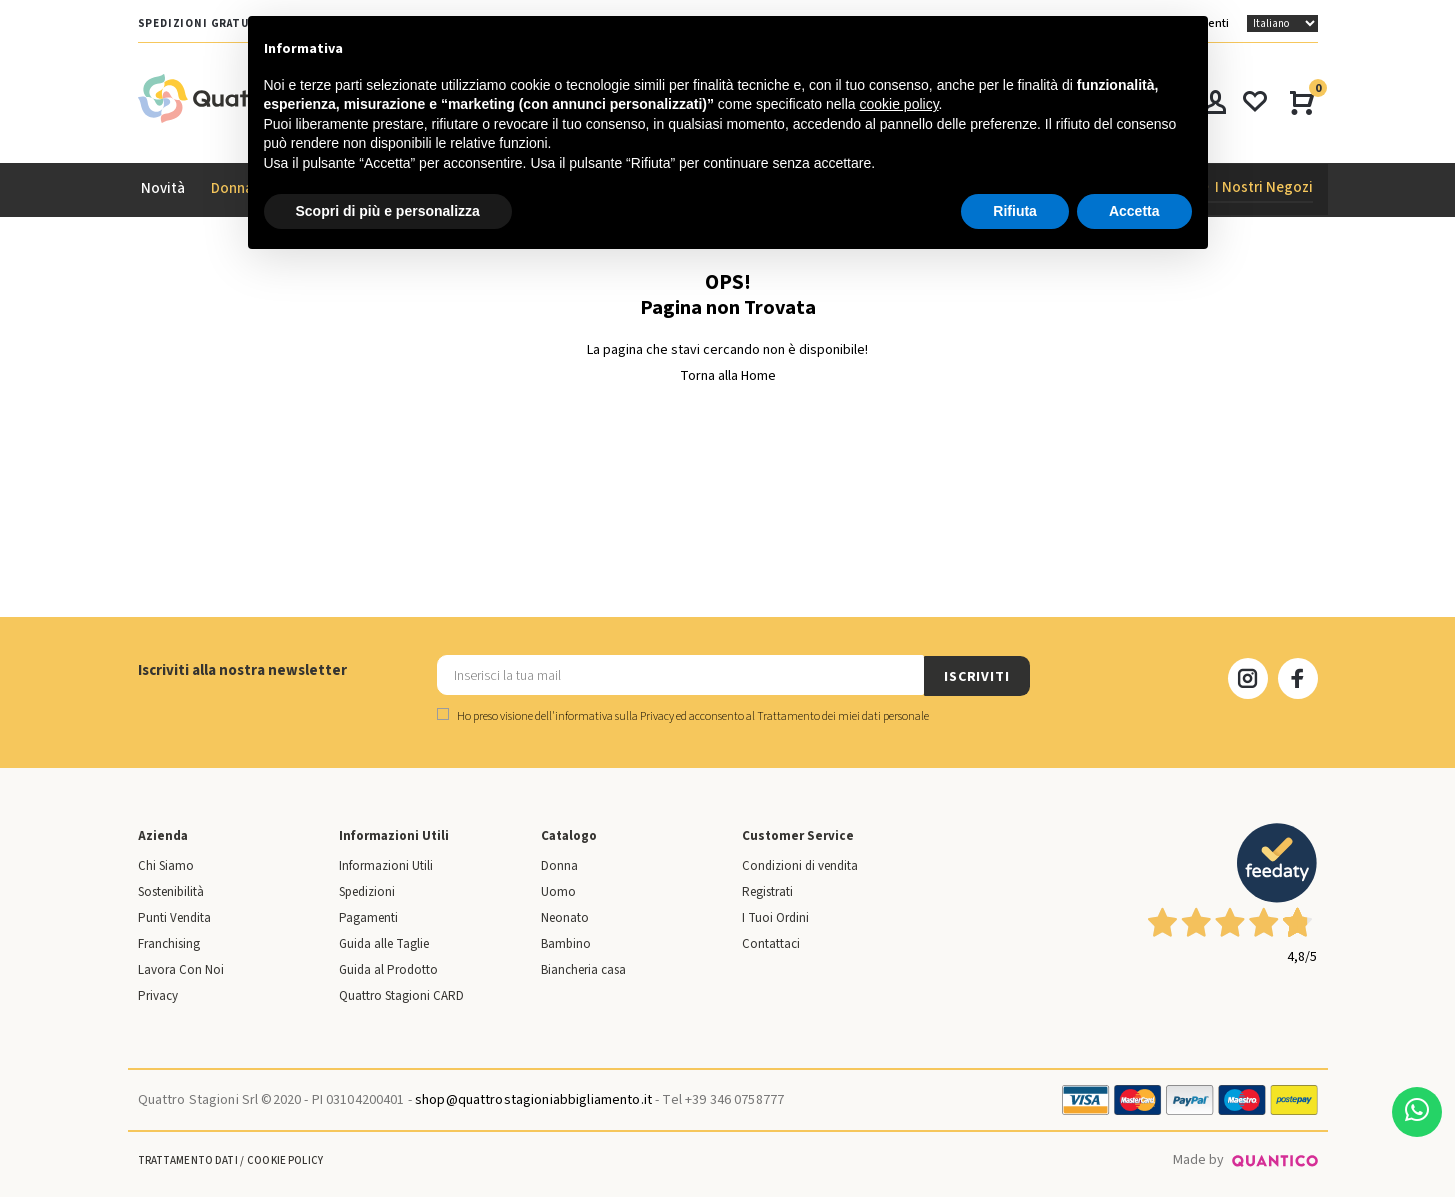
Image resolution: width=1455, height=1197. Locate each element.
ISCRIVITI (977, 676)
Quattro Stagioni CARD (401, 995)
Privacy (158, 995)
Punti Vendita (174, 917)
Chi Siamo (166, 865)
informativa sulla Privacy (614, 715)
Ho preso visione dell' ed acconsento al (683, 715)
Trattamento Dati (188, 1159)
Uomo (558, 891)
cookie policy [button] (898, 104)
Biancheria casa (583, 969)
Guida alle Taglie (384, 943)
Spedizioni (367, 891)
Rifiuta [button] (1015, 211)
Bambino (566, 943)
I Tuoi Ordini (775, 917)
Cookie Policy (285, 1159)
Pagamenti (368, 917)
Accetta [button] (1134, 211)
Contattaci (771, 943)
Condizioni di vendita (800, 865)
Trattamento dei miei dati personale (843, 715)
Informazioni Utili (386, 865)
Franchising (169, 943)
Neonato (565, 917)
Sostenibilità (171, 891)
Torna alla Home (728, 376)
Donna (559, 865)
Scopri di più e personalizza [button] (388, 211)
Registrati (767, 891)
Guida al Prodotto (388, 969)
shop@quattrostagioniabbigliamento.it (533, 1099)
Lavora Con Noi (181, 969)
